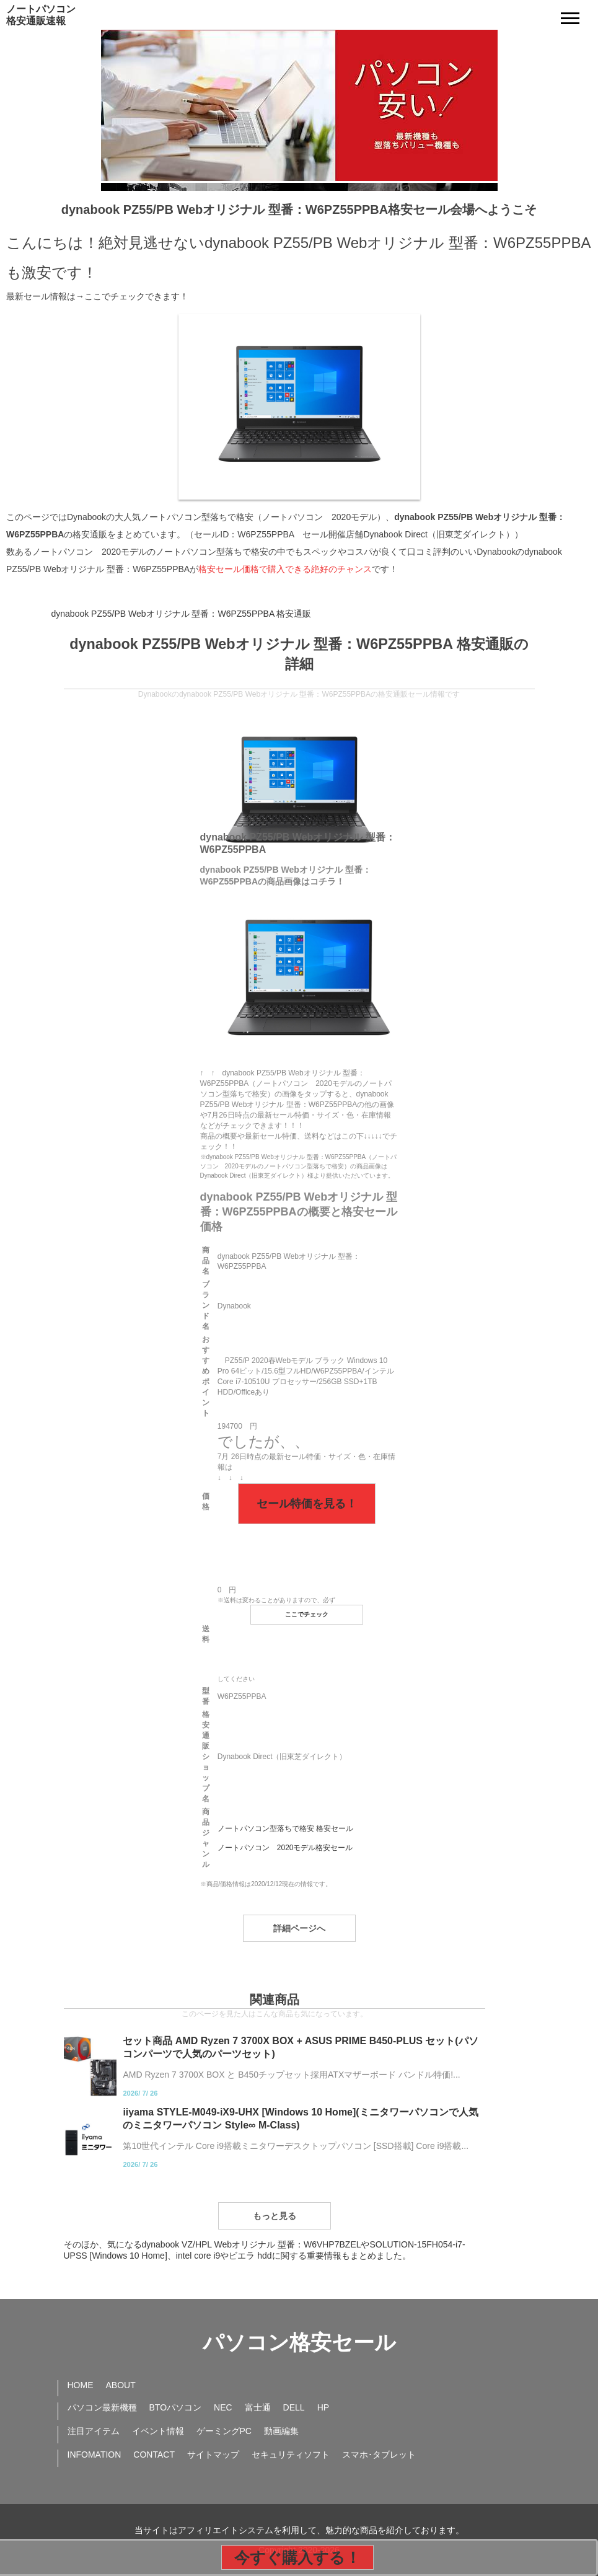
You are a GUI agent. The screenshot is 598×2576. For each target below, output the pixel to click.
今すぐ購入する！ (297, 2557)
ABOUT (121, 2385)
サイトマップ (213, 2454)
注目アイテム (94, 2431)
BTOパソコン (175, 2407)
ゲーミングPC (224, 2431)
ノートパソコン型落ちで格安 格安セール (285, 1828)
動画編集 (281, 2431)
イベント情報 (158, 2431)
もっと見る (274, 2216)
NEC (223, 2407)
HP (323, 2407)
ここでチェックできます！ (136, 296)
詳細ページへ (299, 1928)
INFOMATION (94, 2454)
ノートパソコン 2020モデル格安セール (285, 1847)
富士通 (258, 2407)
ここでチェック (306, 1614)
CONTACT (154, 2454)
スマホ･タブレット (379, 2454)
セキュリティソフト (291, 2454)
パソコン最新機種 (102, 2407)
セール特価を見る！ (307, 1504)
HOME (81, 2385)
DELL (294, 2407)
